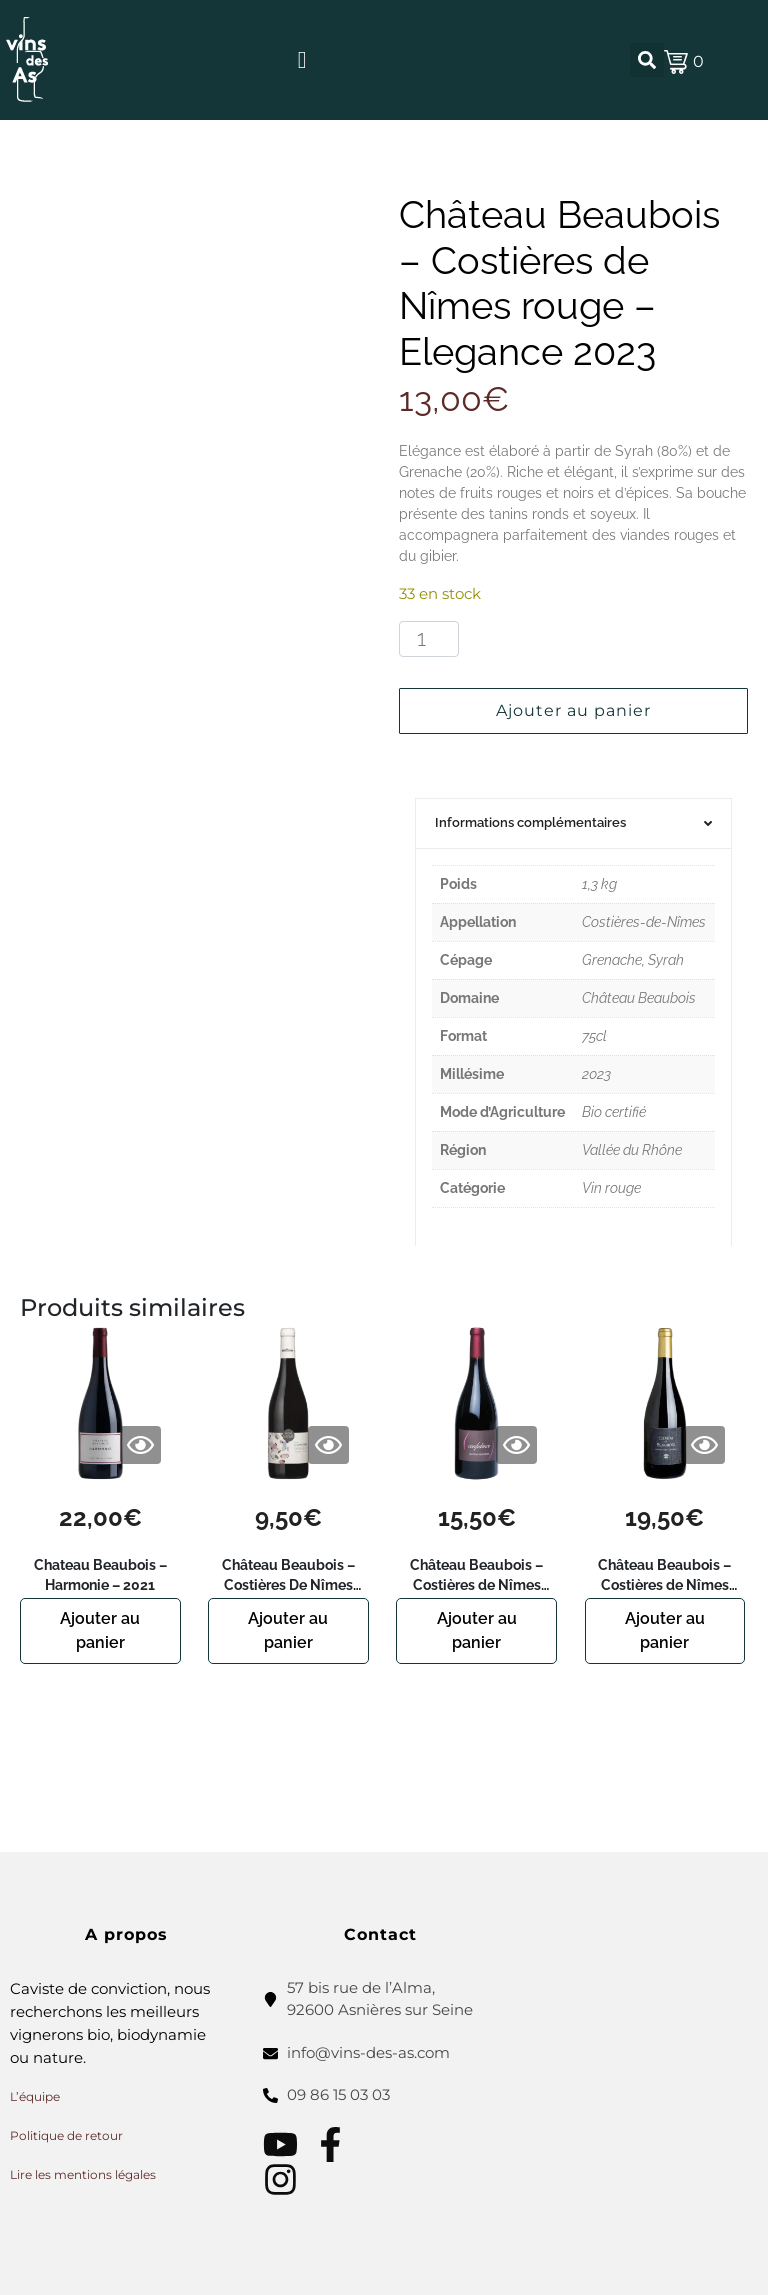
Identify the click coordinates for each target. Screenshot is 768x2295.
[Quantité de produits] (429, 639)
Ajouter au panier (573, 710)
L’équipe (35, 2096)
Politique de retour (66, 2135)
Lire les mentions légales (83, 2174)
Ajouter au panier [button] (100, 1630)
